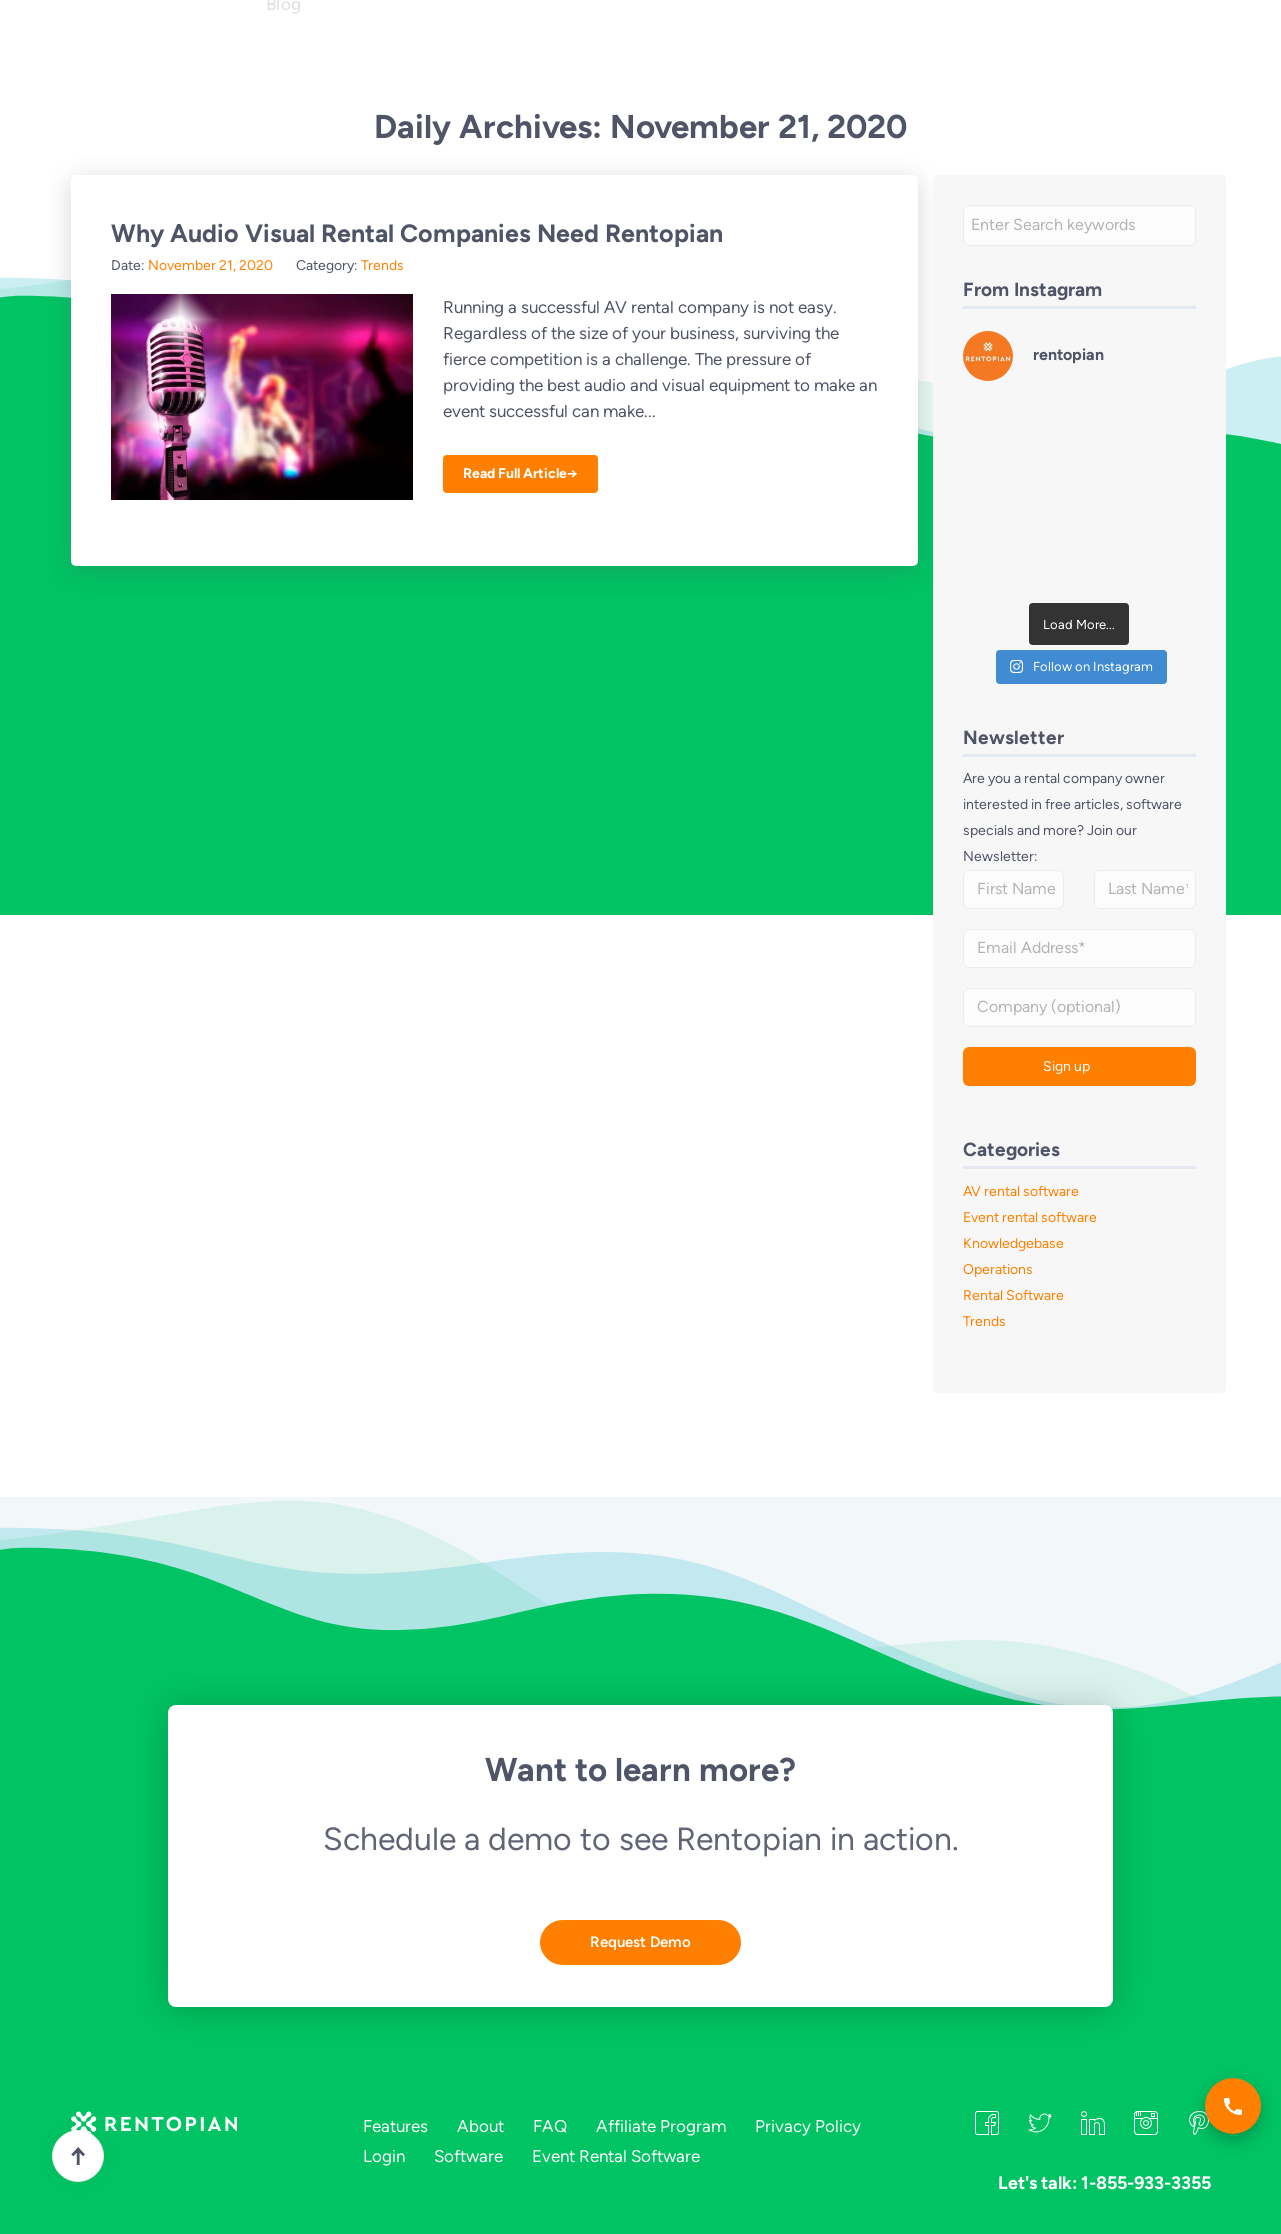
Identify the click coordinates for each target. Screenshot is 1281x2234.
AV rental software (1021, 1191)
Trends (382, 265)
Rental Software (1013, 1295)
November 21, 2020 (210, 265)
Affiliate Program (661, 2126)
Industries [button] (398, 50)
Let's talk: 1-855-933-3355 (762, 49)
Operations (998, 1269)
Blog (284, 86)
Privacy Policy (808, 2126)
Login (1004, 46)
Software (468, 2156)
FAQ (549, 50)
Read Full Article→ (520, 473)
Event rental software (1030, 1217)
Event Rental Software (616, 2156)
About (485, 50)
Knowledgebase (1013, 1243)
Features (301, 50)
